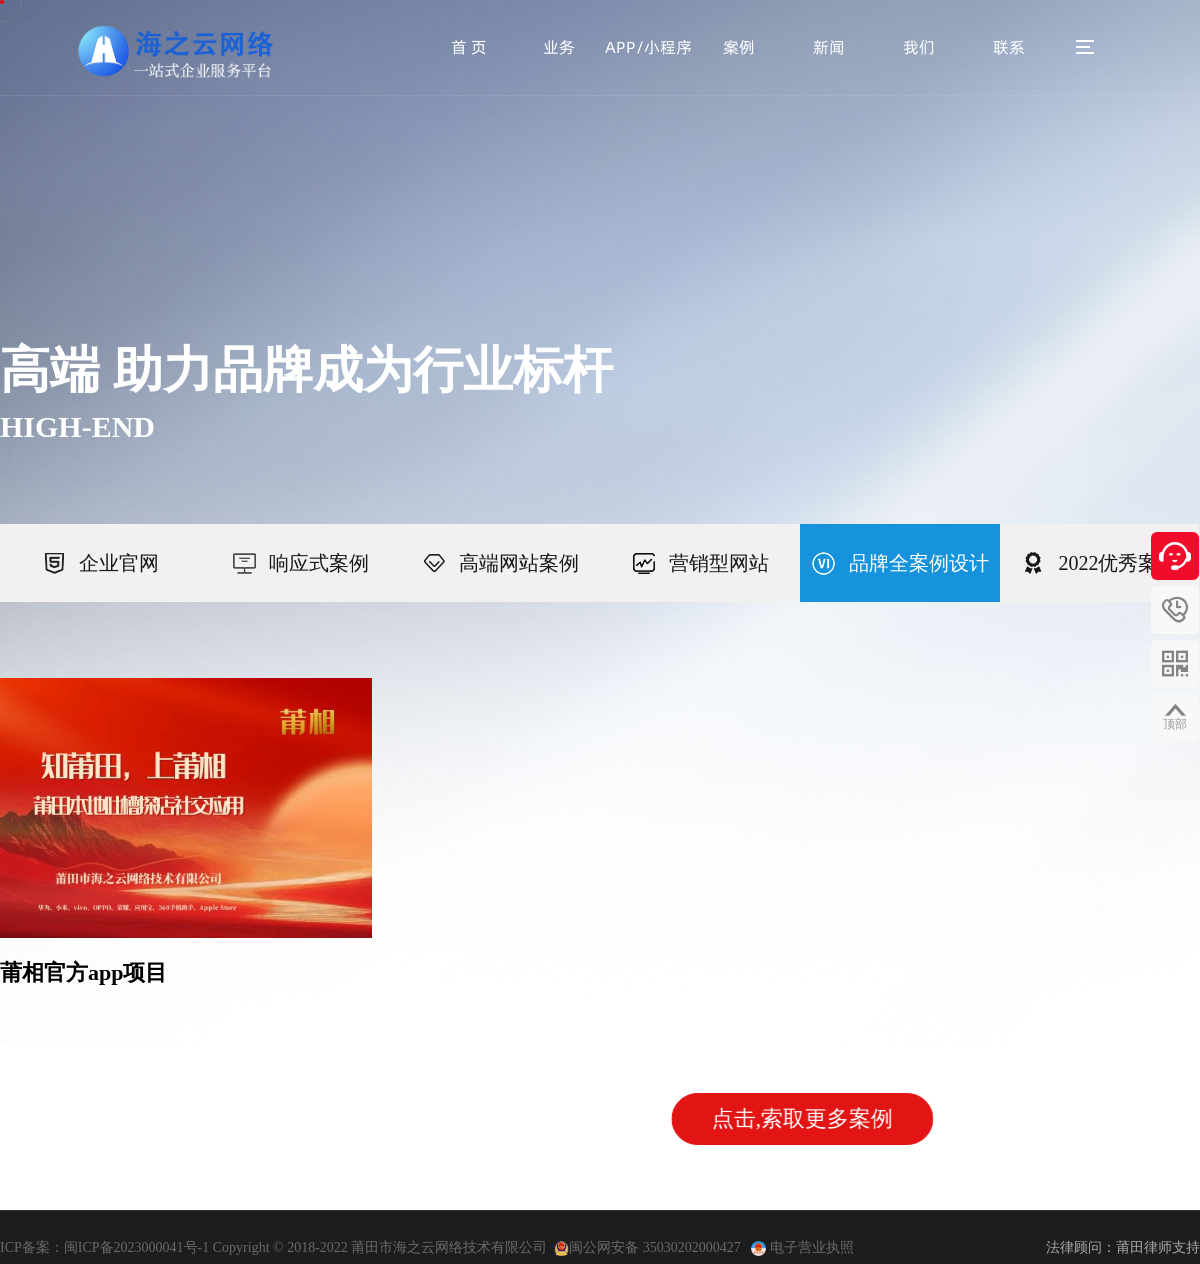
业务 (559, 47)
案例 (739, 47)
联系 (1009, 47)
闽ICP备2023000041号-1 (136, 1247)
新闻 (829, 47)
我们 (919, 47)
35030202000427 (694, 1247)
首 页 (469, 47)
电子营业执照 (810, 1247)
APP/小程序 (648, 47)
